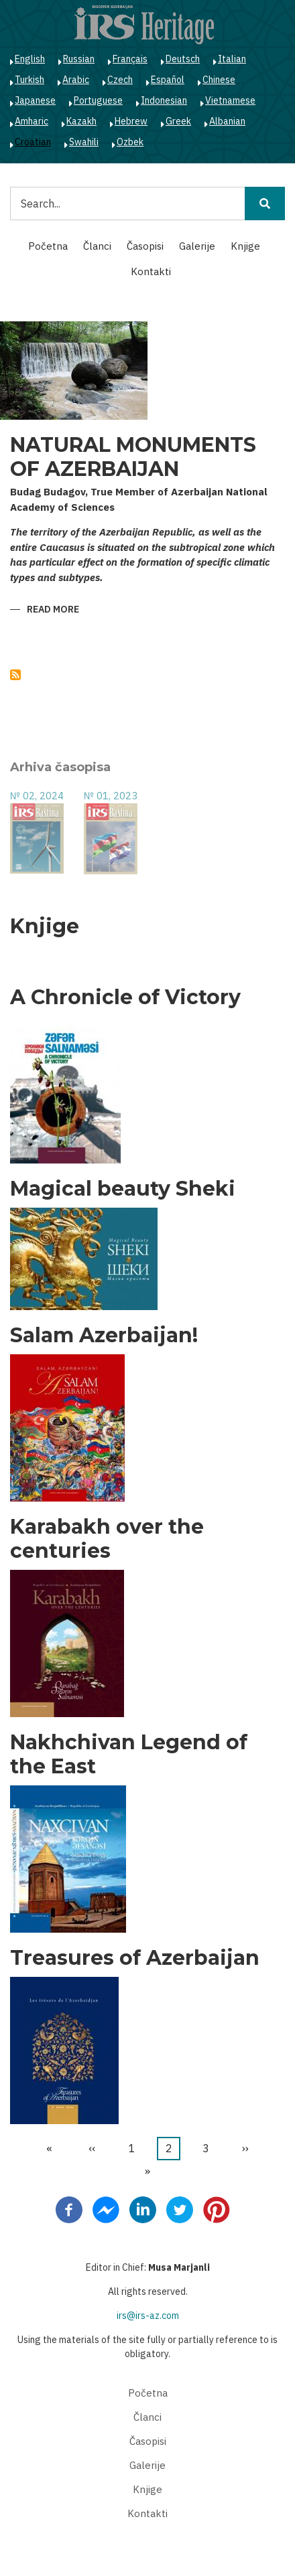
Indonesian (164, 100)
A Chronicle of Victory (125, 997)
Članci (97, 246)
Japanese (35, 100)
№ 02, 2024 (37, 795)
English (30, 59)
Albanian (227, 121)
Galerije (197, 246)
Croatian (33, 142)
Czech (120, 80)
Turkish (29, 80)
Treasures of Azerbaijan (134, 1958)
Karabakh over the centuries (107, 1539)
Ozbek (130, 142)
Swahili (84, 142)
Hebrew (131, 121)
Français (130, 59)
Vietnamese (230, 100)
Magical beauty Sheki (122, 1189)
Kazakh (81, 121)
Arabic (75, 80)
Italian (232, 59)
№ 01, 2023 (110, 795)
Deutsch (183, 59)
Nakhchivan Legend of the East (128, 1754)
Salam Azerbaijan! (104, 1335)
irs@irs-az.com (148, 2316)
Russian (79, 59)
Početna (48, 246)
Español (167, 80)
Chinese (218, 80)
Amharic (31, 121)
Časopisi (145, 246)
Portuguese (98, 100)
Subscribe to (15, 674)
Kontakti (151, 271)
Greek (178, 121)
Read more (53, 610)
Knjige (245, 246)
